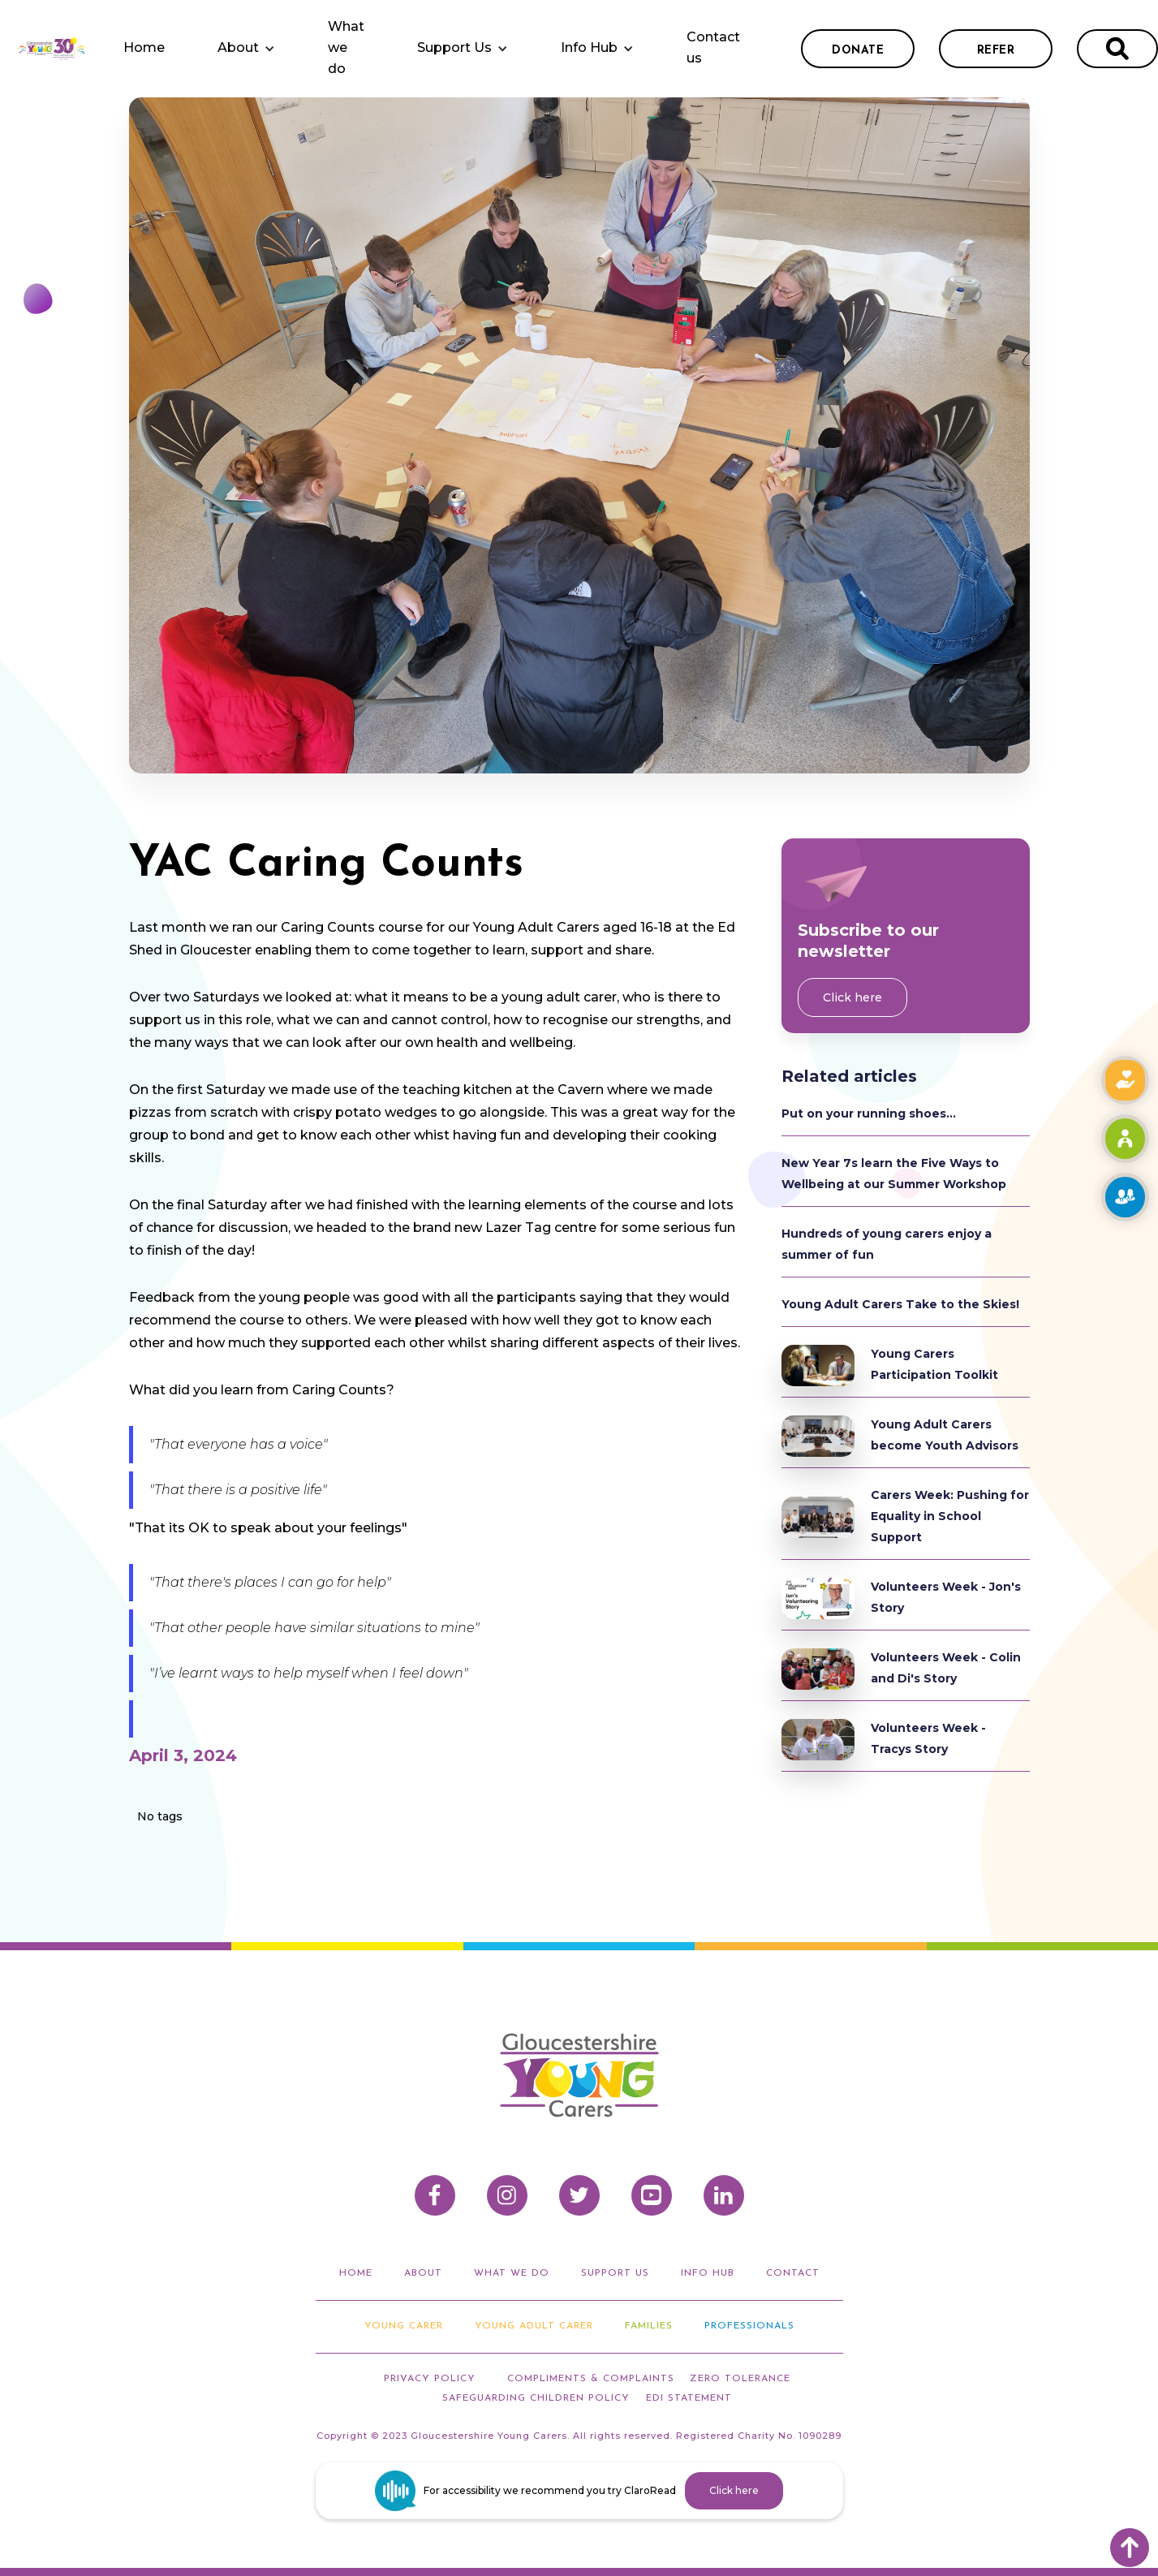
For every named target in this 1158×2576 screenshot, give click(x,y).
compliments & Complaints (590, 2379)
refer (996, 51)
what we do (511, 2273)
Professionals (749, 2326)
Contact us (713, 47)
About (238, 47)
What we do (346, 47)
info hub (707, 2273)
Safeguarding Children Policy (536, 2398)
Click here (852, 997)
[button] (246, 48)
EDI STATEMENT (689, 2398)
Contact (793, 2273)
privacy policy (430, 2379)
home (355, 2273)
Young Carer (403, 2326)
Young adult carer (534, 2326)
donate (858, 51)
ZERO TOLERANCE (740, 2379)
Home (144, 47)
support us (615, 2273)
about (423, 2273)
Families (649, 2326)
